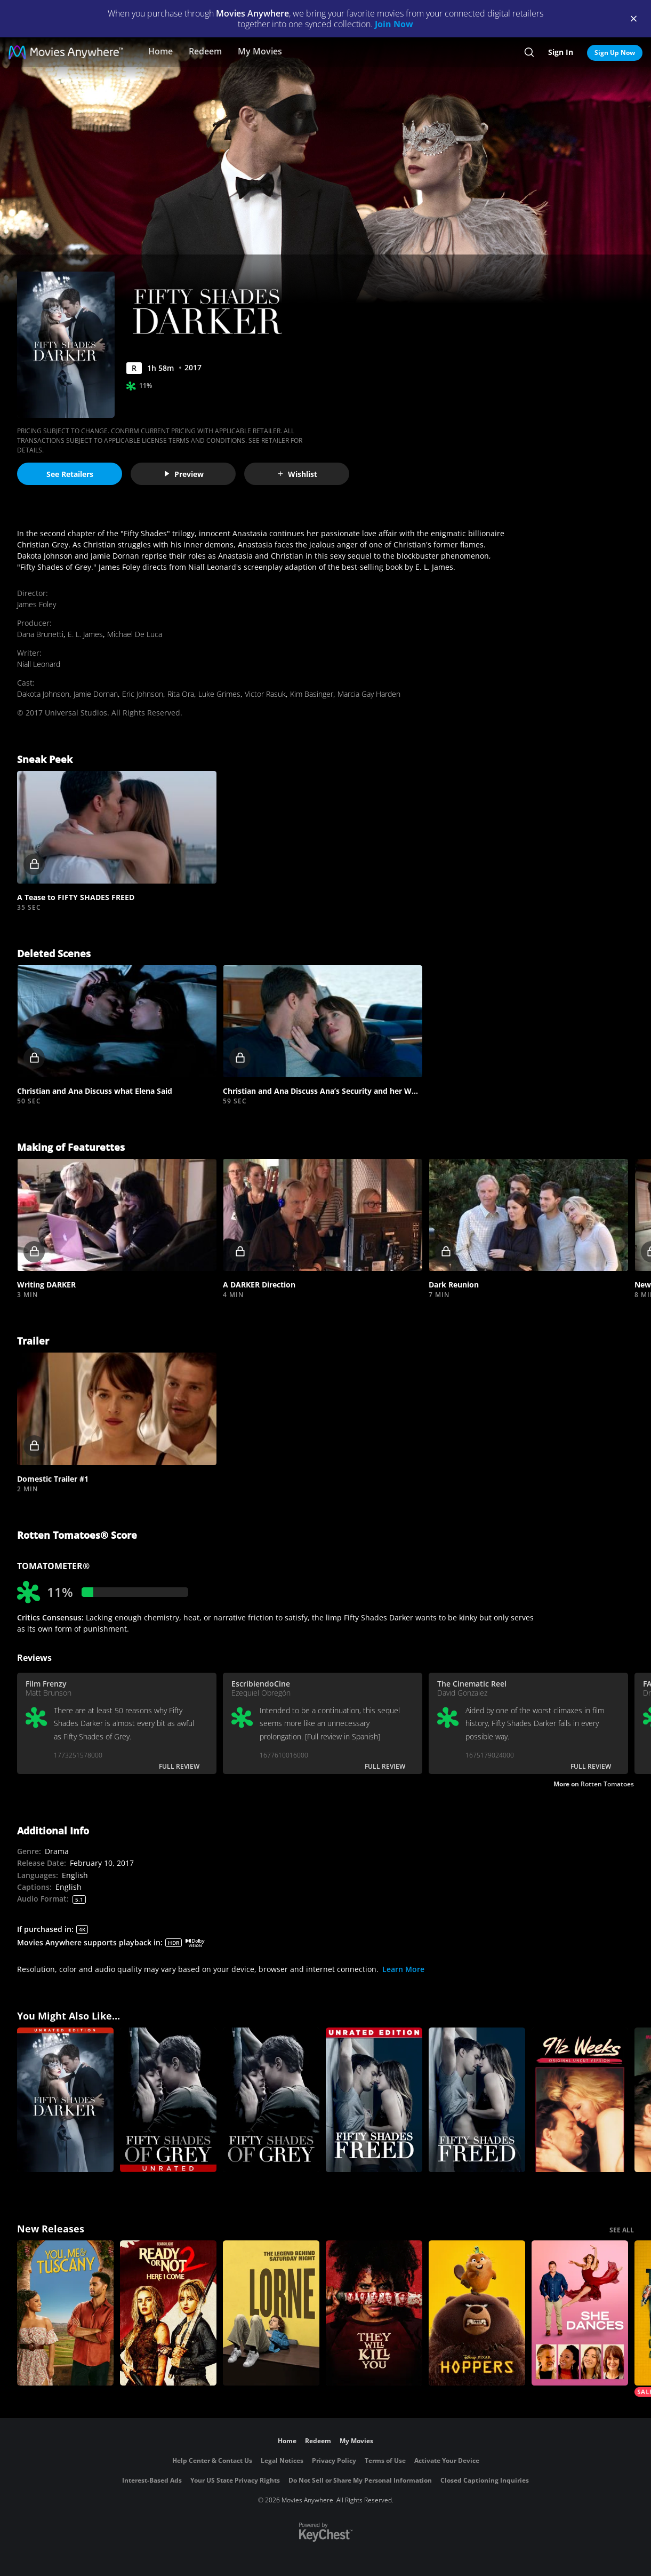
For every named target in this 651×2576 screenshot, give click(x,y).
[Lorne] (271, 2313)
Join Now (394, 24)
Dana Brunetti (40, 634)
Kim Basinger (311, 694)
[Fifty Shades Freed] (477, 2100)
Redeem (205, 51)
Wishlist (297, 474)
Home (160, 51)
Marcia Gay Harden (368, 694)
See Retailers (69, 474)
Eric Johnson (142, 694)
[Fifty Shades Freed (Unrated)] (374, 2100)
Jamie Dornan (96, 694)
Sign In (560, 52)
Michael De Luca (134, 634)
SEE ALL (621, 2230)
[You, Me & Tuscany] (65, 2313)
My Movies (260, 51)
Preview (183, 474)
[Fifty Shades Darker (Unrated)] (65, 2100)
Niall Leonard (38, 664)
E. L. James (85, 634)
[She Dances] (580, 2313)
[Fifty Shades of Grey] (271, 2100)
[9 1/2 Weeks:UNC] (580, 2100)
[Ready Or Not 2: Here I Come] (168, 2313)
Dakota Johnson (43, 694)
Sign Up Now (614, 52)
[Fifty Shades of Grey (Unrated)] (168, 2100)
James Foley (36, 604)
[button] (116, 827)
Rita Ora (180, 694)
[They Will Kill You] (374, 2313)
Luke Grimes (219, 694)
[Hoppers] (477, 2313)
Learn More (403, 1969)
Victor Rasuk (265, 694)
